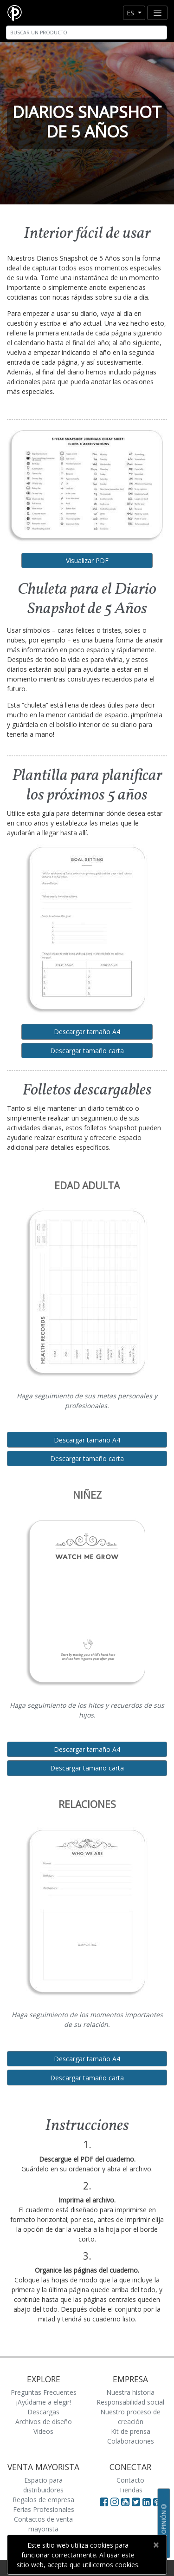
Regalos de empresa (43, 2499)
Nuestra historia (130, 2392)
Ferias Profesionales (43, 2509)
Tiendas (130, 2489)
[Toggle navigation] (157, 13)
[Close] (156, 2545)
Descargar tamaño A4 (87, 1031)
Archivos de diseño (43, 2421)
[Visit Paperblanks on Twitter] (137, 2501)
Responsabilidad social (130, 2402)
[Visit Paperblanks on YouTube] (126, 2501)
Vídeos (43, 2431)
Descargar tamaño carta (87, 1050)
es (131, 12)
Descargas (43, 2411)
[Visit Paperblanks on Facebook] (104, 2501)
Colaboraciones (130, 2441)
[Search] (86, 32)
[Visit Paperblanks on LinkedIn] (147, 2501)
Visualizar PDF (87, 560)
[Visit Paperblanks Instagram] (114, 2501)
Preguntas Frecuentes (44, 2392)
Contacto (130, 2480)
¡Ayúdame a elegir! (43, 2402)
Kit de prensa (130, 2431)
